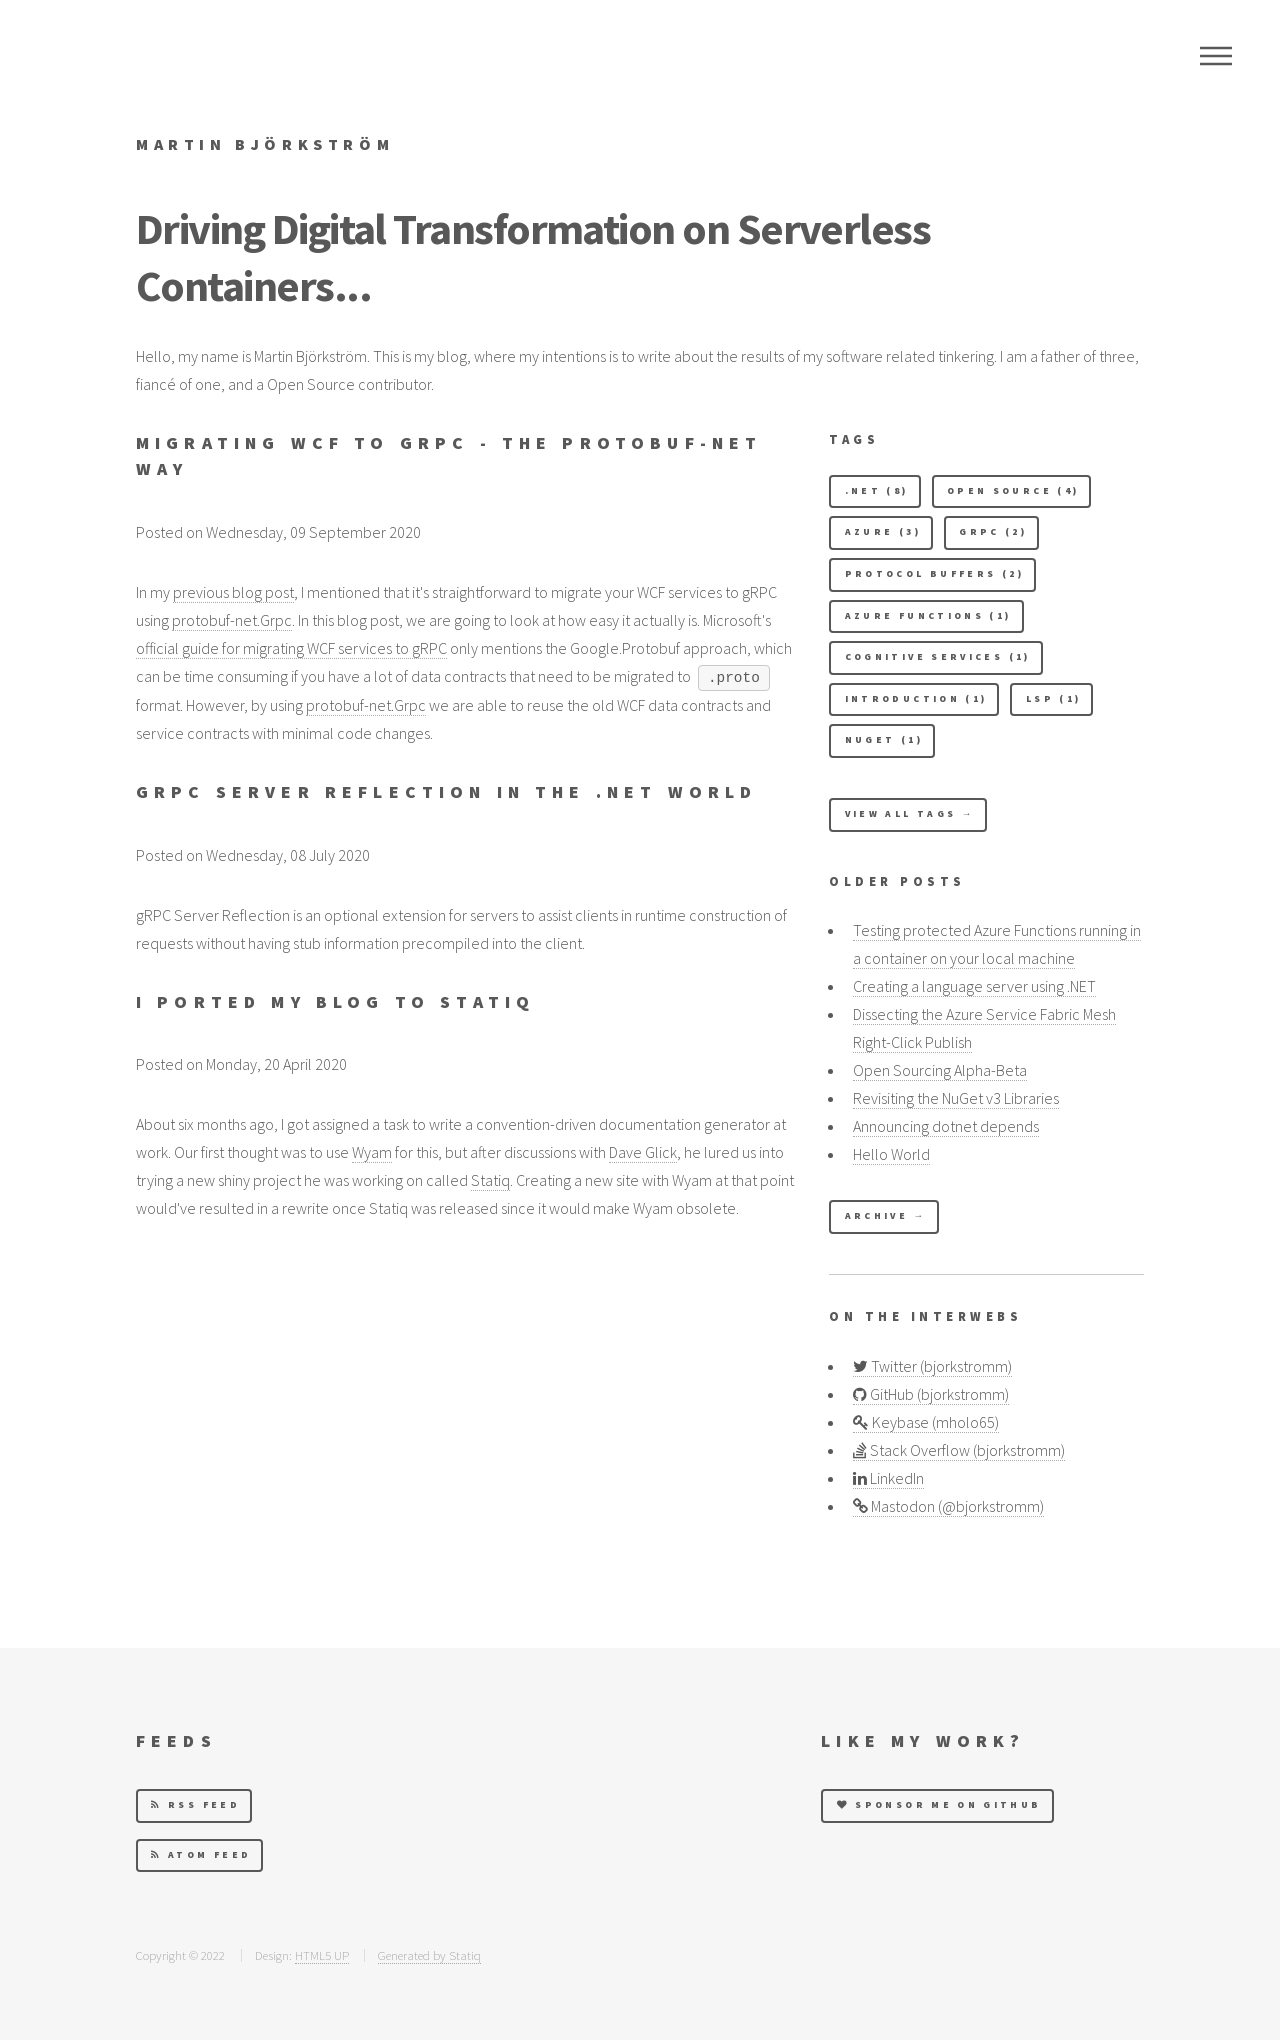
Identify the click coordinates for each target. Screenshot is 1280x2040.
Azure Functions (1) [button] (928, 616)
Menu (1216, 56)
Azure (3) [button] (883, 532)
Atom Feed (201, 1855)
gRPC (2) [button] (993, 532)
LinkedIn (888, 1478)
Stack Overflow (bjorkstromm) (959, 1450)
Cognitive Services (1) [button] (938, 657)
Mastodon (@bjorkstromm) (948, 1506)
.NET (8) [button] (877, 491)
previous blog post (233, 592)
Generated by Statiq (429, 1955)
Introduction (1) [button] (916, 699)
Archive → (886, 1216)
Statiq (490, 1180)
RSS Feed (195, 1805)
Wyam (372, 1152)
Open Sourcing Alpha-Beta (940, 1070)
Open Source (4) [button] (1013, 491)
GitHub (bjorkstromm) (931, 1394)
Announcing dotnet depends (946, 1126)
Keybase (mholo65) (926, 1422)
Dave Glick (643, 1152)
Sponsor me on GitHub (939, 1805)
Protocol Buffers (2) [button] (934, 574)
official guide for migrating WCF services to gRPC (291, 648)
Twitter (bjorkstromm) (932, 1366)
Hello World (891, 1154)
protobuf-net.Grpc (232, 620)
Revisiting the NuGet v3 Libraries (956, 1098)
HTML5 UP (322, 1955)
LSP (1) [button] (1054, 699)
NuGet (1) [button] (884, 740)
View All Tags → (910, 814)
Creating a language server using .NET (974, 986)
